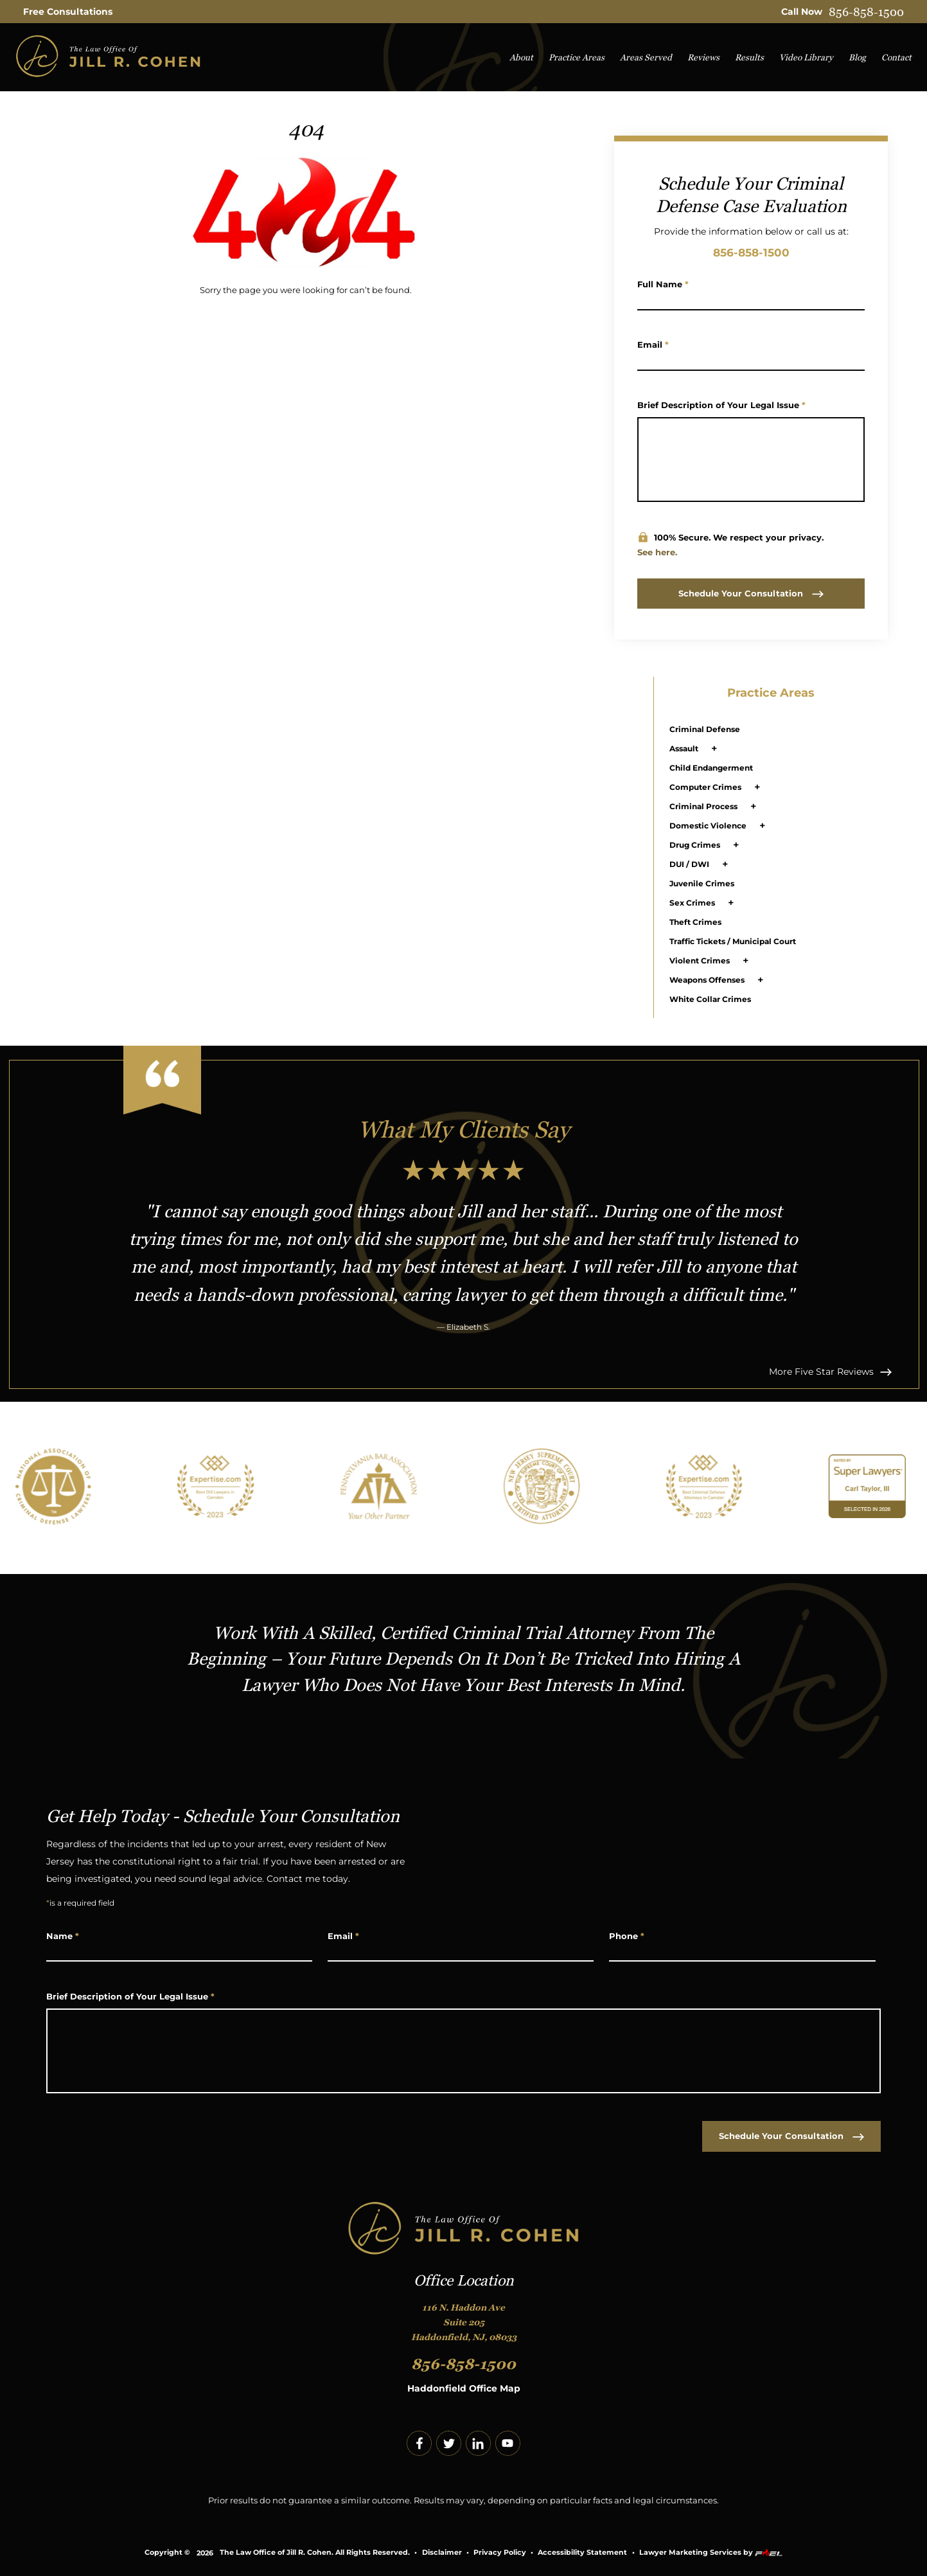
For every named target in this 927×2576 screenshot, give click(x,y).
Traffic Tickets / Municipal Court (732, 941)
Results (749, 57)
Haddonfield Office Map (463, 2388)
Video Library (806, 57)
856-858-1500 (866, 12)
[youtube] (507, 2443)
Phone (626, 1936)
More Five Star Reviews (830, 1371)
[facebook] (419, 2443)
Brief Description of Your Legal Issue (721, 405)
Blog (857, 57)
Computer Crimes (705, 787)
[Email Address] (751, 360)
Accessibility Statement (582, 2552)
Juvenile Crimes (701, 883)
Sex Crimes (692, 903)
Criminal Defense (704, 729)
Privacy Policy (499, 2552)
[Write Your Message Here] (751, 459)
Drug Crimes (694, 845)
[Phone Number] (742, 1952)
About (521, 57)
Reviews (703, 57)
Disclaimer (442, 2552)
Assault (683, 748)
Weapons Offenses (707, 980)
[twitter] (448, 2443)
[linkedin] (478, 2443)
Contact (896, 57)
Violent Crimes (699, 960)
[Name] (751, 300)
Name (62, 1936)
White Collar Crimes (710, 999)
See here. (657, 552)
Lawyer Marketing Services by (710, 2552)
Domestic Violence (707, 825)
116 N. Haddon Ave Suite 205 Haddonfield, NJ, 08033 (463, 2322)
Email (653, 344)
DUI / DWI (689, 864)
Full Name (663, 284)
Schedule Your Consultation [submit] (751, 593)
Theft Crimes (695, 922)
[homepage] (108, 57)
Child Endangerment (711, 768)
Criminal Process (703, 806)
